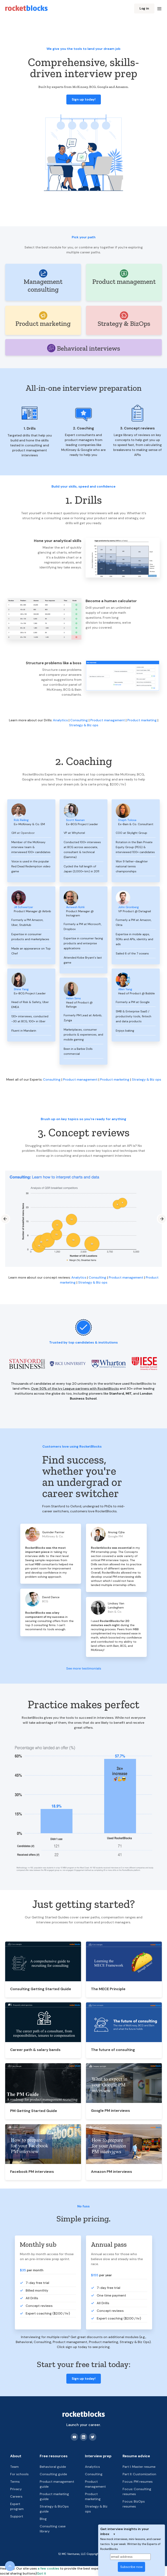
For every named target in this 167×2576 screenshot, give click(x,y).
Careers (16, 2496)
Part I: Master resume (139, 2467)
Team (14, 2467)
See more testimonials (83, 1668)
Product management (107, 720)
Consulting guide (53, 2474)
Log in (144, 8)
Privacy (16, 2489)
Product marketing (142, 720)
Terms (15, 2481)
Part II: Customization (139, 2474)
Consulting (79, 720)
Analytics (60, 720)
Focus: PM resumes (138, 2481)
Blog (43, 2519)
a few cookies (48, 2568)
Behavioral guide (53, 2467)
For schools (19, 2474)
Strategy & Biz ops (83, 725)
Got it (41, 2573)
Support (16, 2516)
